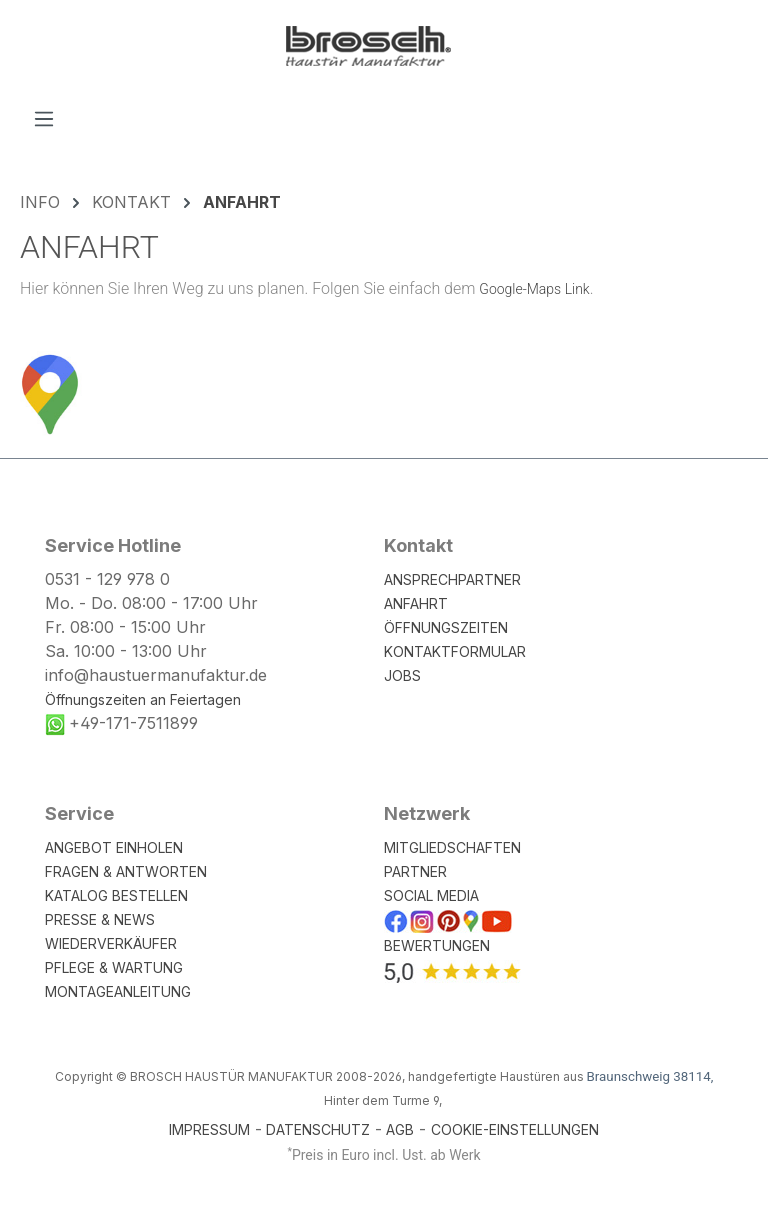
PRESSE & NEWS (100, 919)
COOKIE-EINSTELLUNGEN (515, 1129)
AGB (400, 1129)
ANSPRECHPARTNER (452, 579)
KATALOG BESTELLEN (116, 895)
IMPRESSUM (209, 1129)
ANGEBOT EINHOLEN (114, 847)
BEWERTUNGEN (437, 945)
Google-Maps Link (534, 289)
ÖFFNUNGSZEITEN (446, 627)
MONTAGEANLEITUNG (118, 991)
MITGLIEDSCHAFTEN (452, 847)
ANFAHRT (416, 603)
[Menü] (44, 118)
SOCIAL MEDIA (431, 895)
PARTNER (415, 871)
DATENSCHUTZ (318, 1129)
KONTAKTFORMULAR (455, 651)
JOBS (402, 675)
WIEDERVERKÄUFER (111, 943)
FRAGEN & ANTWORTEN (126, 871)
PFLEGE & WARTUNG (114, 967)
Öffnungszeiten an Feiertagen (143, 699)
